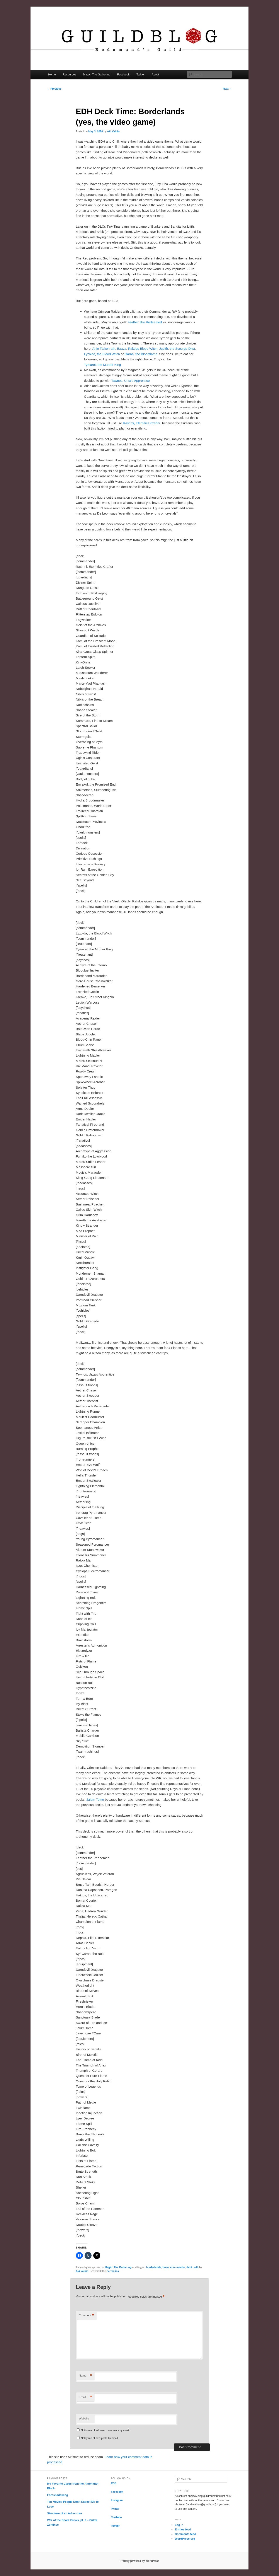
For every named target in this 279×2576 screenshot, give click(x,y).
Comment (86, 2315)
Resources (69, 74)
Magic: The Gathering (96, 74)
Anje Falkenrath (103, 348)
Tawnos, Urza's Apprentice (130, 380)
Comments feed (185, 2534)
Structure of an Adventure (64, 2513)
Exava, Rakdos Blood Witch (137, 348)
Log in (179, 2525)
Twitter (140, 74)
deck (189, 2267)
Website (84, 2418)
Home (52, 74)
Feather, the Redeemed (145, 322)
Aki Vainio (113, 131)
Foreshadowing (57, 2495)
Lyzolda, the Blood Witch (102, 354)
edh (196, 2267)
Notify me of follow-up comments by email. (105, 2430)
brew (166, 2267)
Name (85, 2376)
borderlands (153, 2267)
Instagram (117, 2500)
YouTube (116, 2517)
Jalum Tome (95, 1799)
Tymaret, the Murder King (102, 365)
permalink (113, 2271)
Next (227, 88)
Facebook (123, 74)
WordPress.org (185, 2538)
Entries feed (183, 2529)
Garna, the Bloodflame (141, 354)
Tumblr (115, 2525)
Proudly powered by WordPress (139, 2560)
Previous (54, 88)
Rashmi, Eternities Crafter (141, 423)
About (155, 74)
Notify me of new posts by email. (100, 2438)
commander (177, 2267)
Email (85, 2397)
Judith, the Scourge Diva (177, 348)
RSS (113, 2483)
